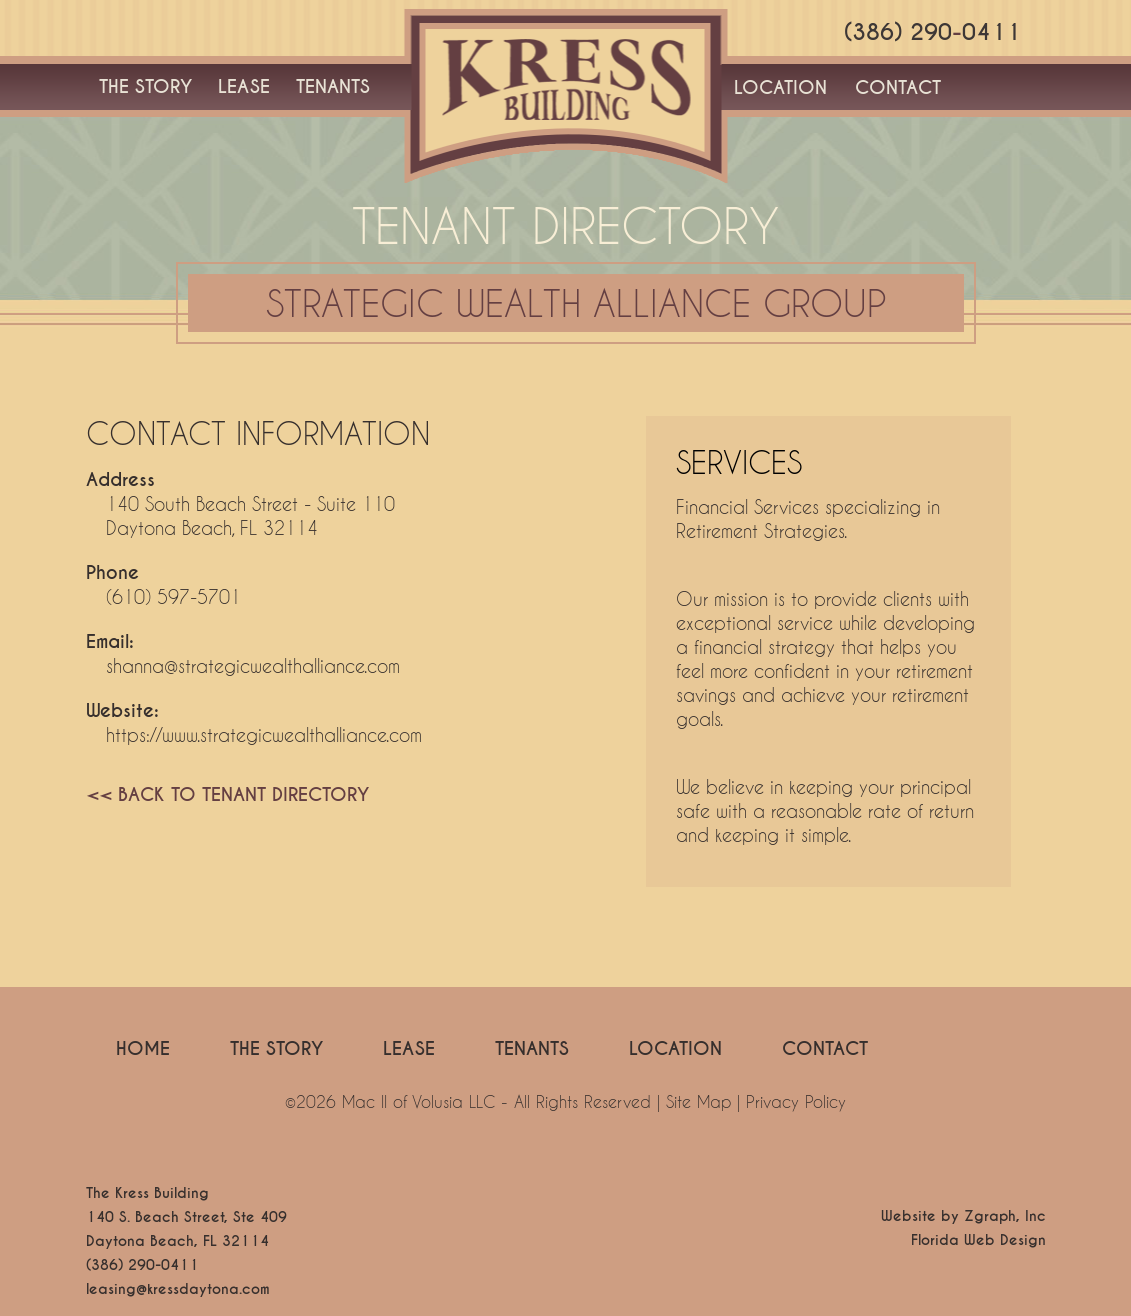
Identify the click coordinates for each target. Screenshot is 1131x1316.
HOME (143, 1048)
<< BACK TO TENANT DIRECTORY (227, 794)
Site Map (698, 1101)
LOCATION (780, 87)
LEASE (244, 86)
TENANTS (333, 86)
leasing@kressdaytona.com (178, 1289)
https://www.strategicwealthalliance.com (264, 735)
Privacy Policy (796, 1101)
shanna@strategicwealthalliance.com (253, 666)
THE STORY (145, 86)
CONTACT (898, 87)
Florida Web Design (978, 1240)
